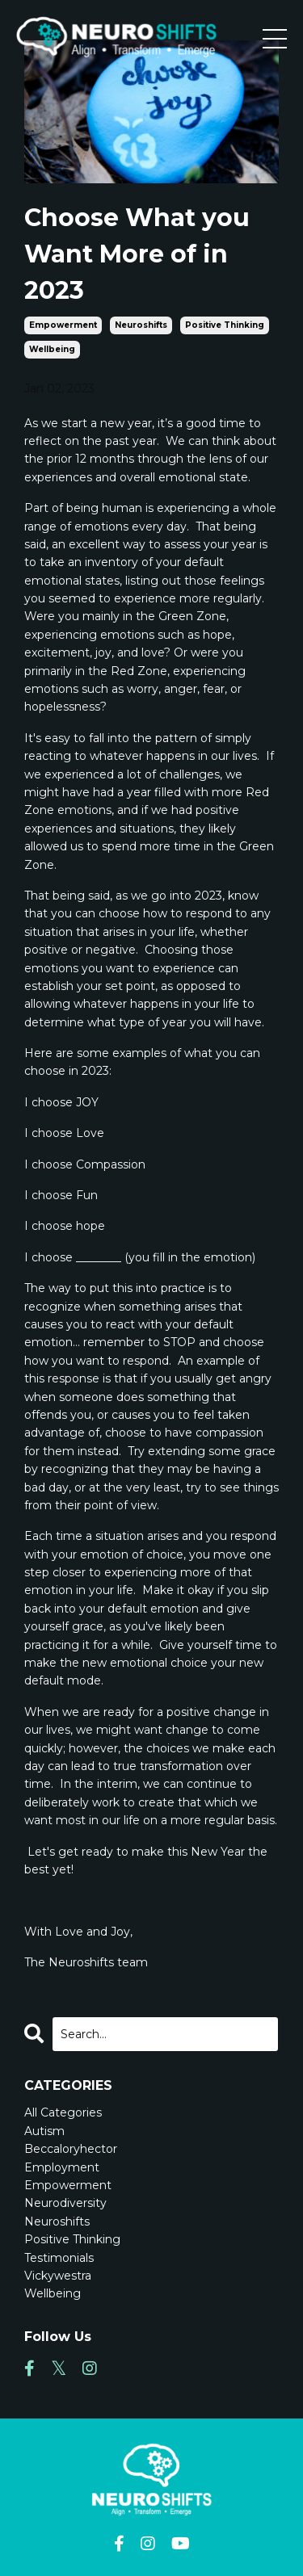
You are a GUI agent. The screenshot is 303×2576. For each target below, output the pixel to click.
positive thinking (224, 325)
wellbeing (52, 349)
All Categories (63, 2112)
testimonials (59, 2258)
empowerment (63, 325)
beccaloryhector (70, 2149)
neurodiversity (65, 2203)
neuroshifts (141, 325)
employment (61, 2167)
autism (44, 2131)
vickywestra (57, 2275)
